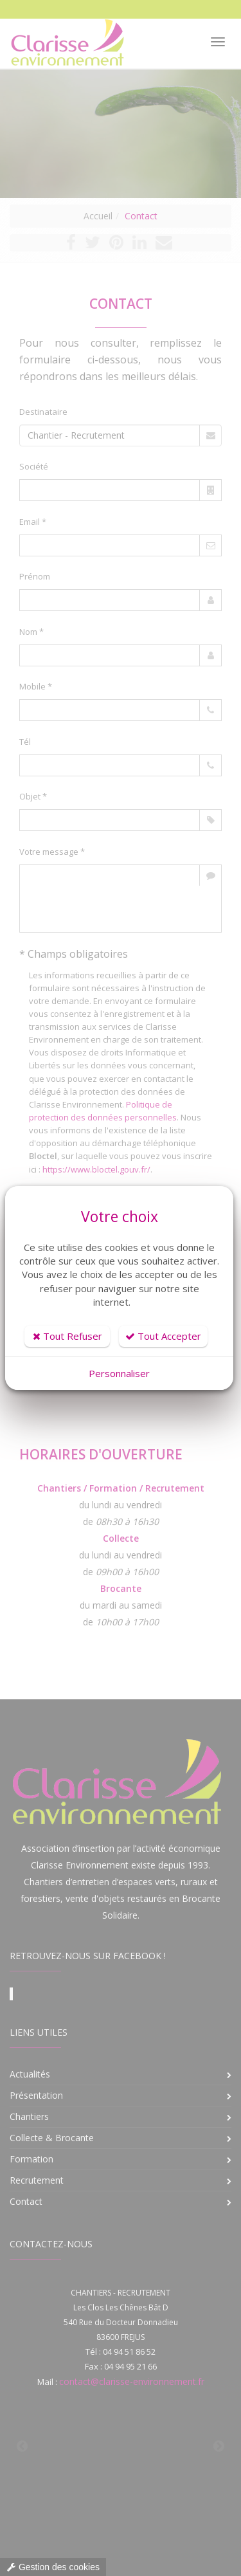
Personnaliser (119, 1373)
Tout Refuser (67, 1335)
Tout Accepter (163, 1335)
